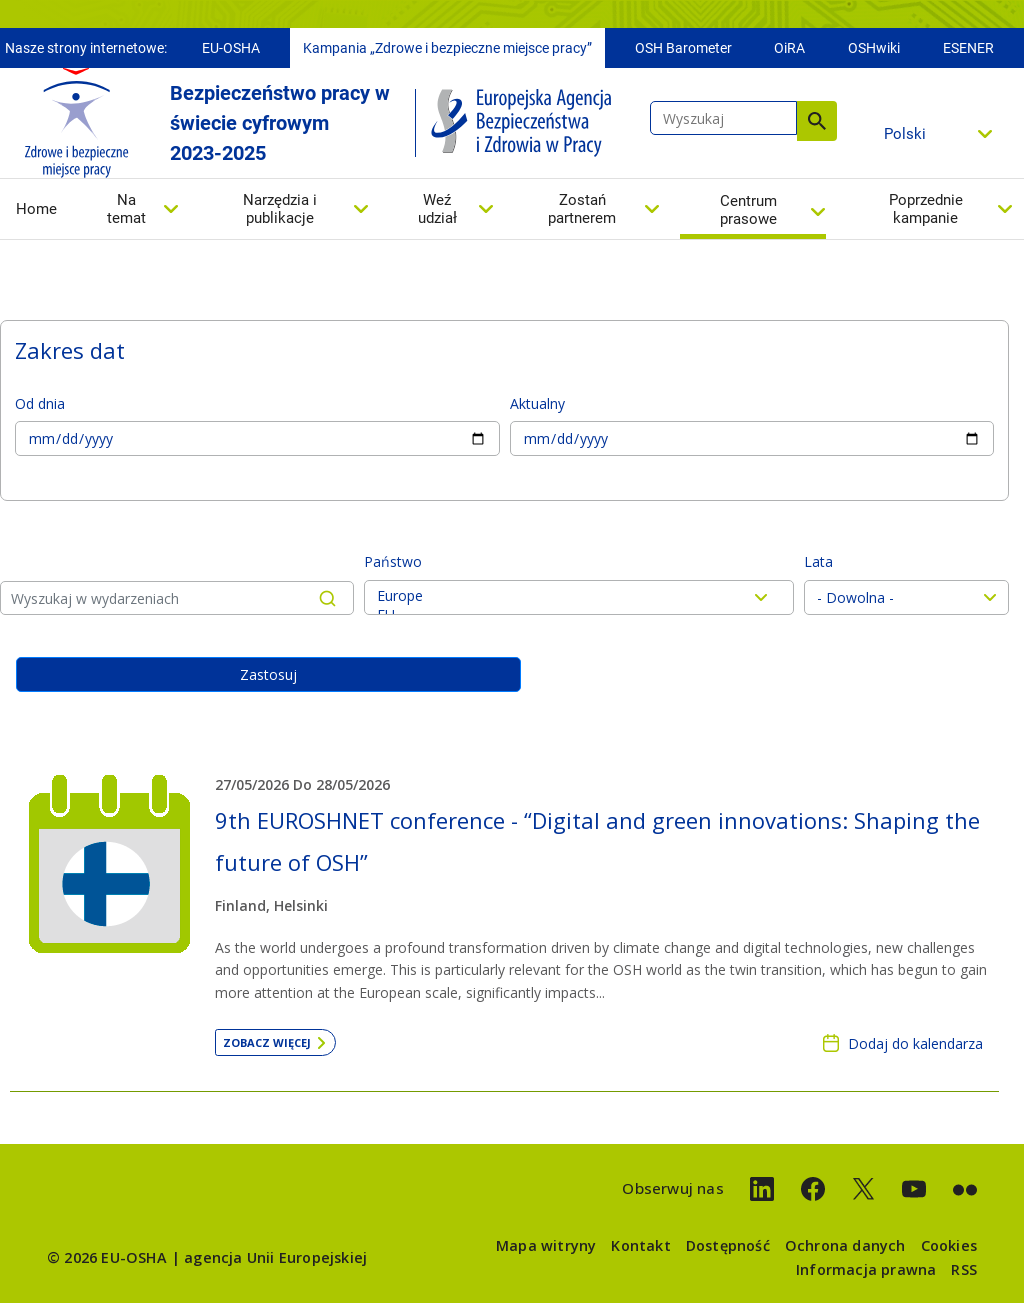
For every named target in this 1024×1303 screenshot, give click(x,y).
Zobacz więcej (267, 1042)
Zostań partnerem (582, 209)
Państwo (393, 561)
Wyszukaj (817, 121)
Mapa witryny (546, 1245)
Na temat (126, 209)
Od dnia (40, 403)
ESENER (968, 48)
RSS (964, 1269)
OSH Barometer (683, 48)
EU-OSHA (231, 48)
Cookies (949, 1245)
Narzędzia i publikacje (280, 209)
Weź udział (437, 209)
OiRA (789, 48)
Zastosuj (268, 674)
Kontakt (640, 1245)
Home (36, 209)
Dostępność (728, 1245)
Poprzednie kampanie (926, 209)
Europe (579, 595)
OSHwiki (874, 48)
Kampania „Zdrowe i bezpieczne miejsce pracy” (447, 48)
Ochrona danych (845, 1245)
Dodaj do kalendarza (915, 1043)
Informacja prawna (866, 1269)
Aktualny (537, 403)
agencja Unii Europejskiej (275, 1257)
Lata (818, 561)
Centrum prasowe (748, 210)
